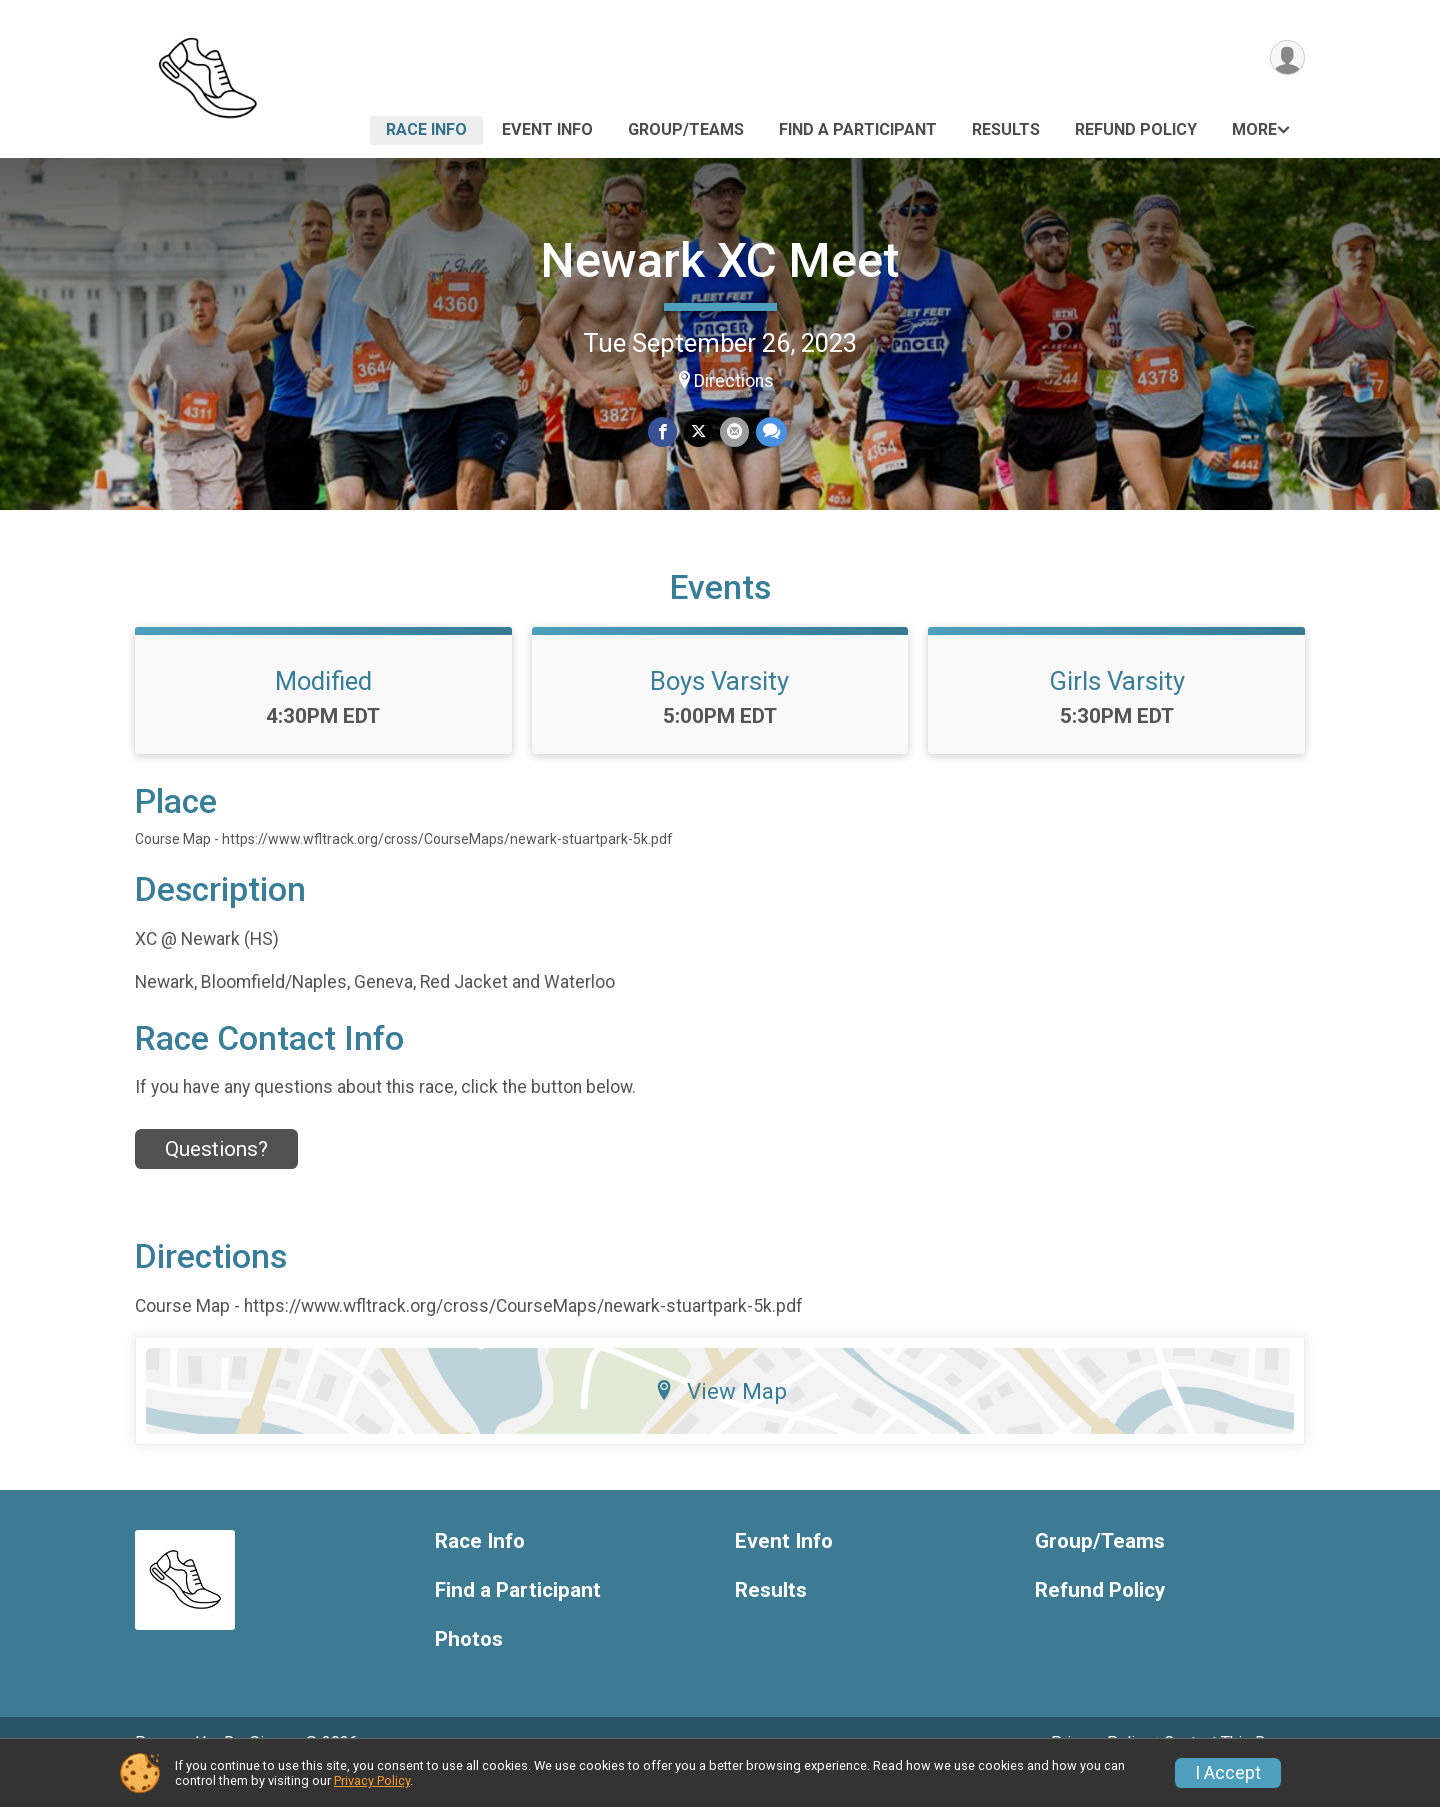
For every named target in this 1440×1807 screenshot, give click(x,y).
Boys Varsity (719, 709)
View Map (720, 1419)
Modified (323, 709)
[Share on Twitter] (698, 432)
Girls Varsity (1117, 709)
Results (1006, 129)
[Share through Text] (769, 432)
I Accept (1228, 1773)
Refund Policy (1136, 129)
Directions (734, 381)
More (1254, 129)
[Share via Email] (733, 432)
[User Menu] (1286, 58)
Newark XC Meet (720, 260)
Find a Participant (858, 129)
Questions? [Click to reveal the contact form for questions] (216, 1177)
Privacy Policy (372, 1780)
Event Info (547, 129)
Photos (469, 1666)
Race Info (426, 129)
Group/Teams (686, 129)
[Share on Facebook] (663, 432)
